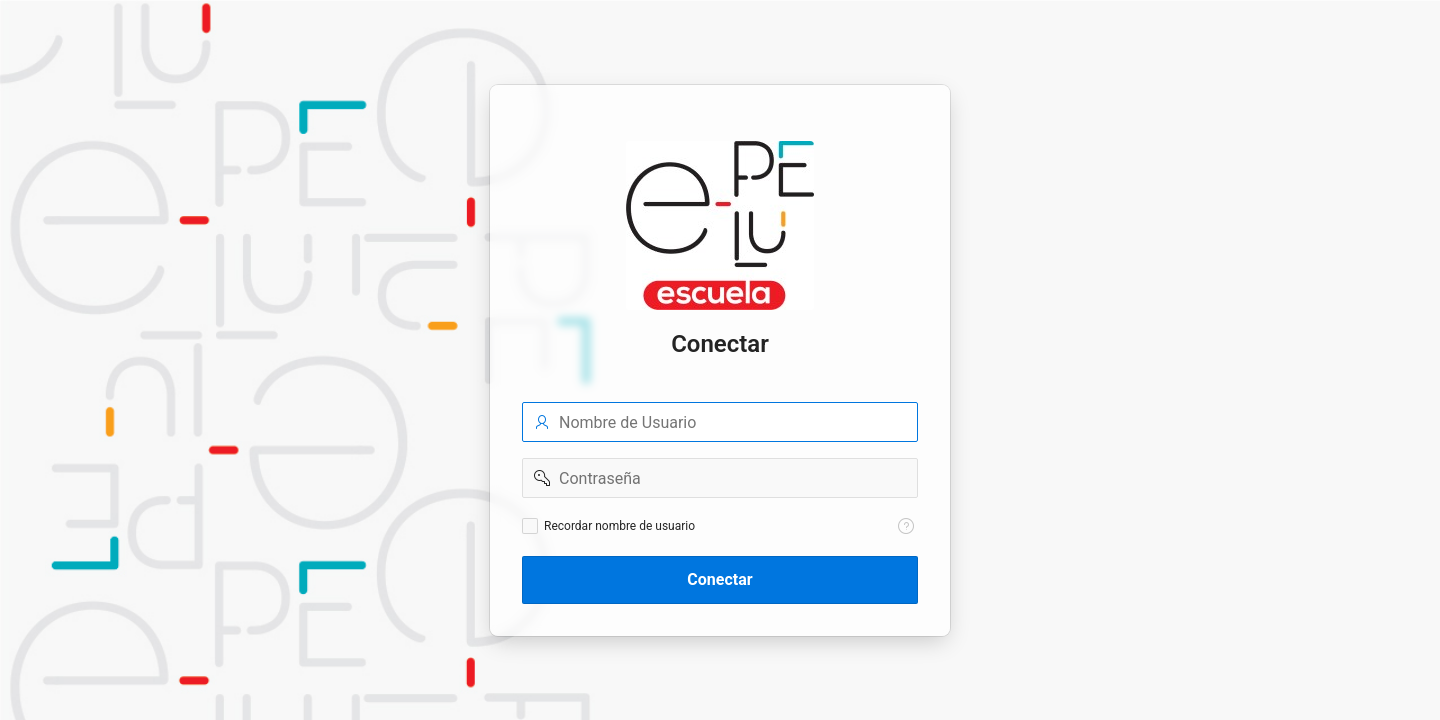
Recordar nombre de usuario (619, 526)
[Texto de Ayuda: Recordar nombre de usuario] (906, 526)
